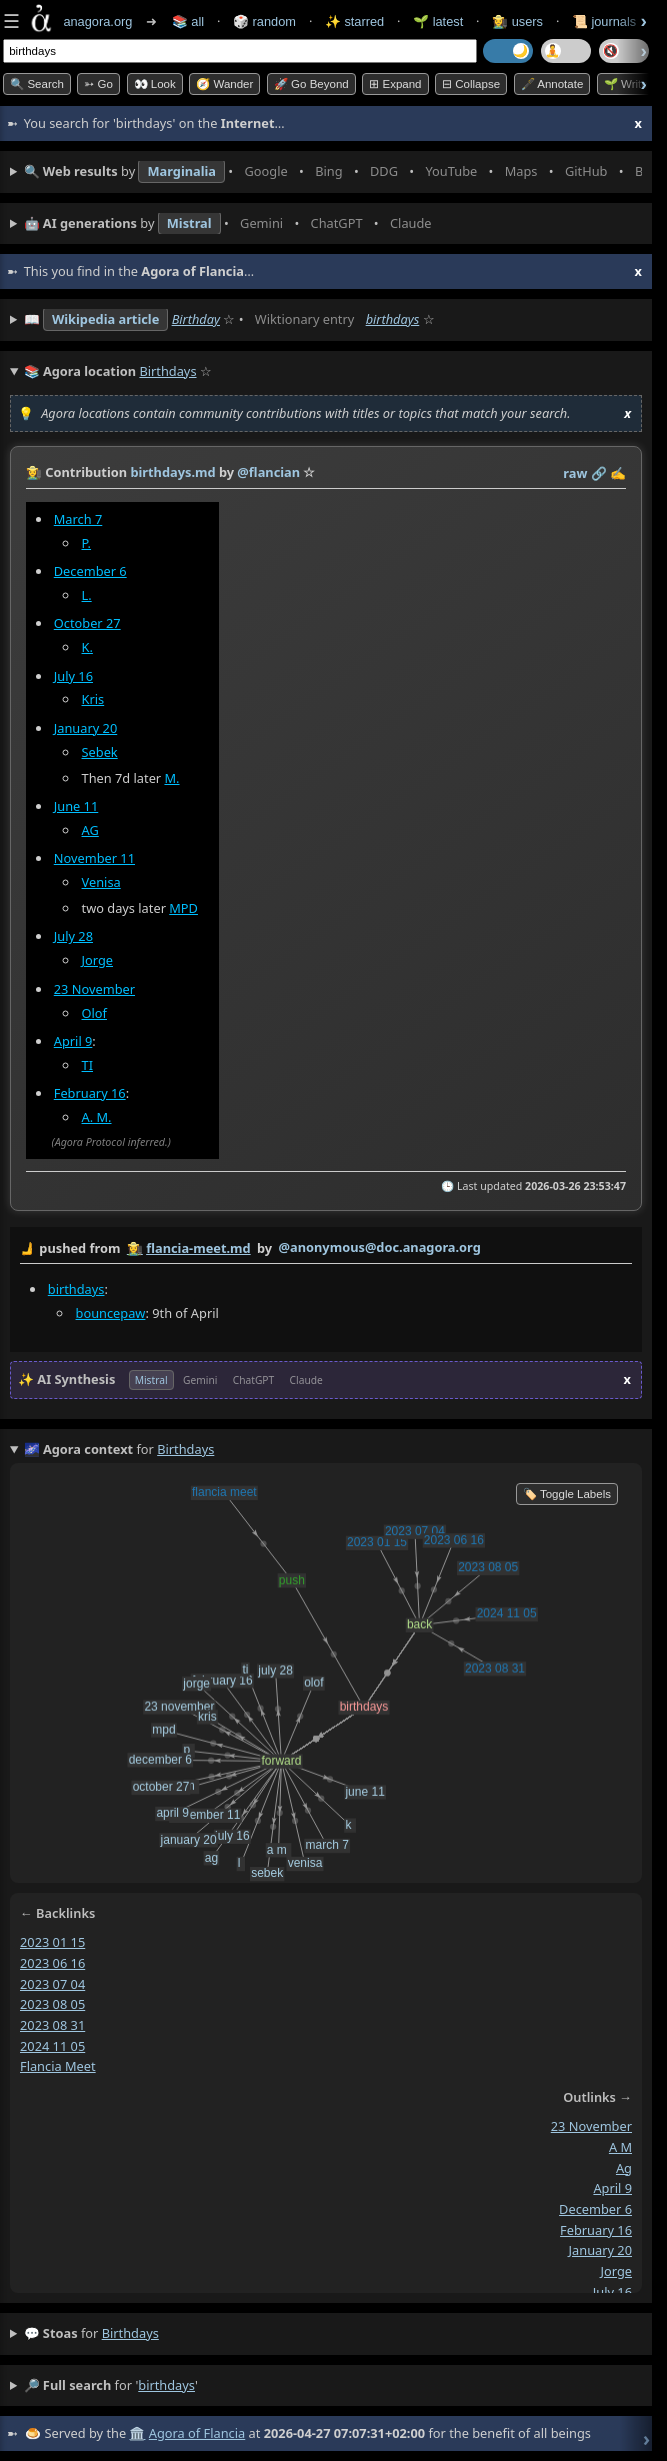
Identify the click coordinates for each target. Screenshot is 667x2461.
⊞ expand (395, 84)
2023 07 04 (52, 1983)
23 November (94, 989)
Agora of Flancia (197, 2433)
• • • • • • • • (333, 172)
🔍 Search (37, 84)
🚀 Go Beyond (311, 84)
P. (87, 543)
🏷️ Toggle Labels (567, 1494)
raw (575, 473)
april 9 (612, 2188)
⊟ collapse (471, 84)
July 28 (73, 937)
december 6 (595, 2209)
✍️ (618, 473)
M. (171, 778)
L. (87, 595)
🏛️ (137, 2433)
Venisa (101, 882)
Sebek (100, 752)
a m (620, 2147)
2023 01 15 (52, 1942)
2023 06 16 (52, 1963)
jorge (616, 2271)
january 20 (600, 2250)
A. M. (97, 1117)
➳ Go (98, 84)
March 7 (78, 519)
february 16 (596, 2229)
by (326, 1249)
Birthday (196, 319)
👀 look (155, 84)
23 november (591, 2126)
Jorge (97, 960)
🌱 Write (626, 84)
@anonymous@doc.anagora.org (380, 1247)
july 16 (612, 2292)
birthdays (393, 319)
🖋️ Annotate (552, 84)
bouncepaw (111, 1312)
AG (90, 830)
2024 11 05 (52, 2045)
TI (87, 1065)
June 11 (76, 806)
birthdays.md (172, 472)
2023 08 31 (52, 2025)
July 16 (73, 676)
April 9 (73, 1041)
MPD (183, 908)
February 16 (90, 1093)
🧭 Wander (224, 84)
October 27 (87, 623)
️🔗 (599, 473)
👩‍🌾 (34, 472)
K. (87, 647)
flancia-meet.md (198, 1248)
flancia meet (58, 2066)
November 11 (94, 858)
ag (624, 2167)
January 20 (85, 728)
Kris (93, 700)
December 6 (90, 571)
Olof (94, 1013)
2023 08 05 (52, 2004)
